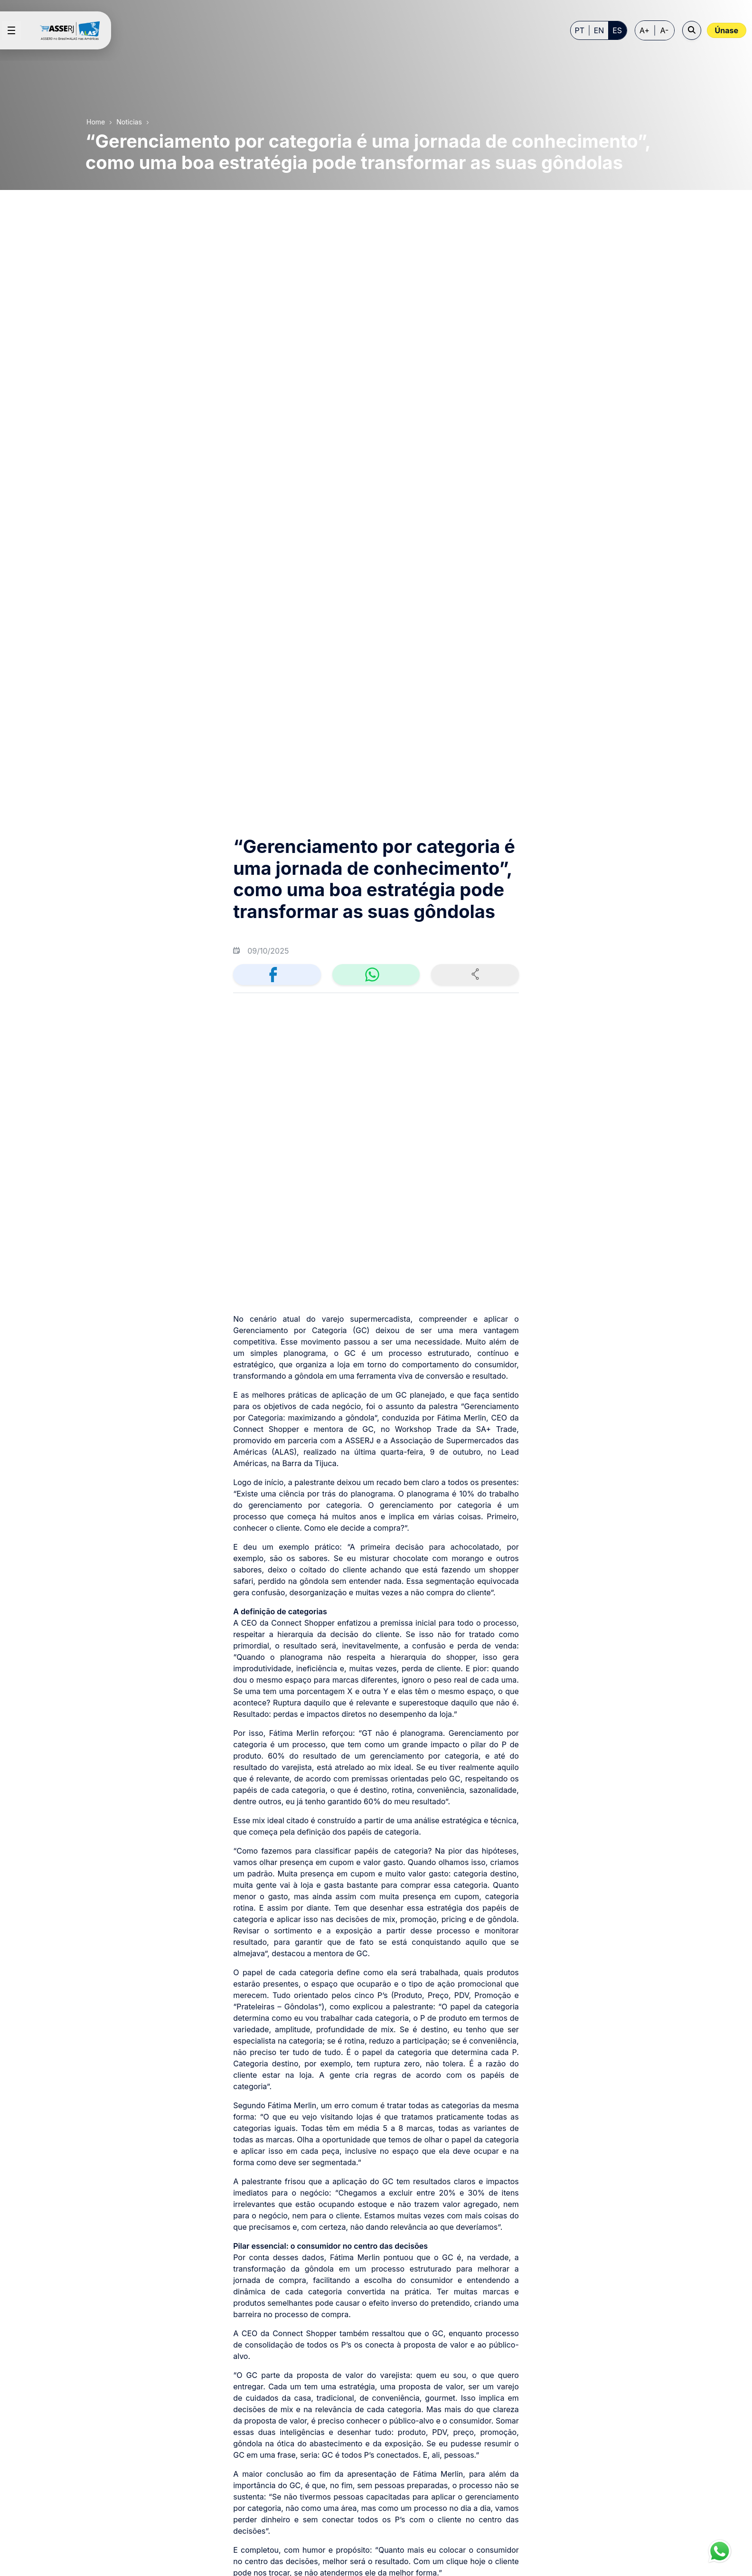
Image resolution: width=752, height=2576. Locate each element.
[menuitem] (292, 2378)
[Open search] (691, 30)
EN (599, 30)
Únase (726, 30)
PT (580, 30)
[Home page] (73, 30)
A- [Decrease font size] (664, 30)
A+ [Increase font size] (644, 30)
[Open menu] (11, 30)
